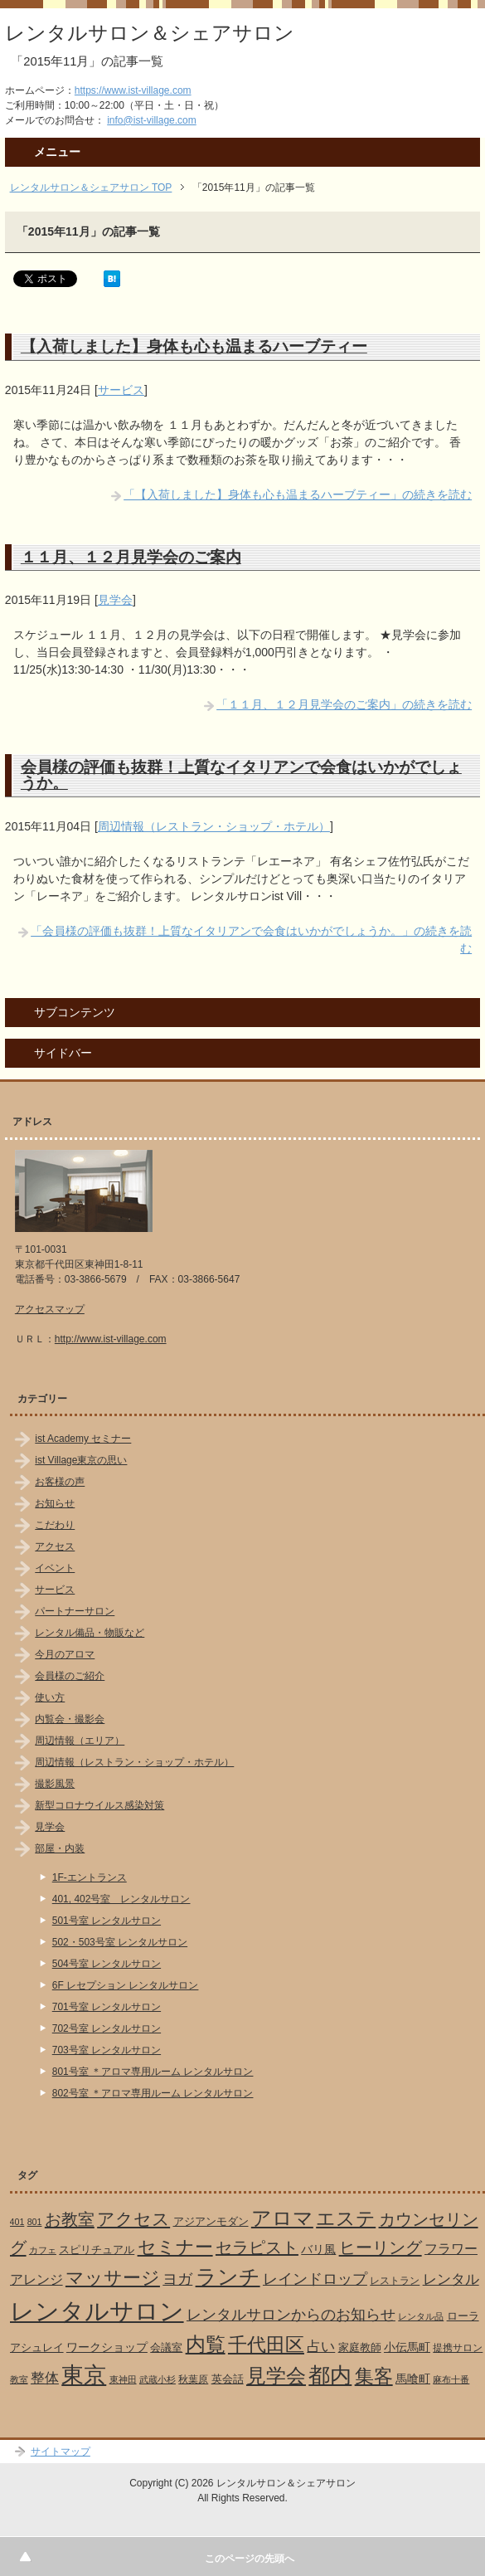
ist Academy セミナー (83, 1438)
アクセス (55, 1546)
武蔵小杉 (157, 2379)
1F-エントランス (89, 1877)
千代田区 (266, 2344)
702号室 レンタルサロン (106, 2028)
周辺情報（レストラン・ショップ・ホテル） (214, 826)
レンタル (451, 2279)
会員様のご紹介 (69, 1676)
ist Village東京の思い (81, 1460)
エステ (346, 2218)
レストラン (395, 2280)
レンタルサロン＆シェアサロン (149, 33)
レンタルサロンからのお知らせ (291, 2314)
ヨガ (177, 2278)
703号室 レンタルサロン (106, 2050)
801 (34, 2222)
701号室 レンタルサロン (106, 2007)
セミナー (175, 2247)
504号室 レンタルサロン (106, 1964)
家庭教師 (359, 2347)
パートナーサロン (74, 1611)
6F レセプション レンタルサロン (125, 1985)
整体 (45, 2377)
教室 (19, 2379)
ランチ (228, 2276)
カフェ (42, 2250)
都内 (330, 2375)
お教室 (70, 2219)
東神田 (123, 2379)
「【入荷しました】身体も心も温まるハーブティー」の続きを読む (298, 494)
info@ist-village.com (151, 120)
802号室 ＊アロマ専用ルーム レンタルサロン (153, 2093)
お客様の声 (60, 1482)
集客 (374, 2376)
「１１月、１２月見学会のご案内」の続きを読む (344, 704)
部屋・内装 (60, 1848)
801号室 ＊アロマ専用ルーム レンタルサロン (153, 2071)
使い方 (50, 1697)
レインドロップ (315, 2279)
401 (17, 2222)
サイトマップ (60, 2451)
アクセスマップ (50, 1309)
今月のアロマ (65, 1654)
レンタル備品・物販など (89, 1633)
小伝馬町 (407, 2347)
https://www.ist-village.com (133, 90)
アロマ (282, 2218)
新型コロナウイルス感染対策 (99, 1805)
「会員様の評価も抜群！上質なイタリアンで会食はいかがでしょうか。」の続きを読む (251, 939)
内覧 (206, 2344)
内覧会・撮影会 (69, 1719)
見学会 (115, 599)
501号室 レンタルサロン (106, 1920)
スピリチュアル (96, 2249)
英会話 (227, 2379)
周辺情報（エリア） (79, 1740)
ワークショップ (107, 2347)
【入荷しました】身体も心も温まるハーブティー (194, 346)
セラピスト (257, 2247)
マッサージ (112, 2278)
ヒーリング (380, 2247)
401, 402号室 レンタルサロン (121, 1899)
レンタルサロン (97, 2311)
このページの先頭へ (249, 2558)
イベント (55, 1568)
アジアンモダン (211, 2221)
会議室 (166, 2347)
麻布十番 (451, 2379)
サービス (121, 390)
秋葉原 (193, 2379)
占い (321, 2346)
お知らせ (55, 1503)
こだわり (55, 1525)
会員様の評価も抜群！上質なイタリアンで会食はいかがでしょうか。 (241, 774)
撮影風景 (55, 1784)
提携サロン (458, 2348)
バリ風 (318, 2249)
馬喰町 (412, 2378)
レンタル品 (421, 2316)
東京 (83, 2375)
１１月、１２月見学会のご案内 (131, 557)
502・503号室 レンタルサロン (119, 1942)
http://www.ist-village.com (111, 1339)
